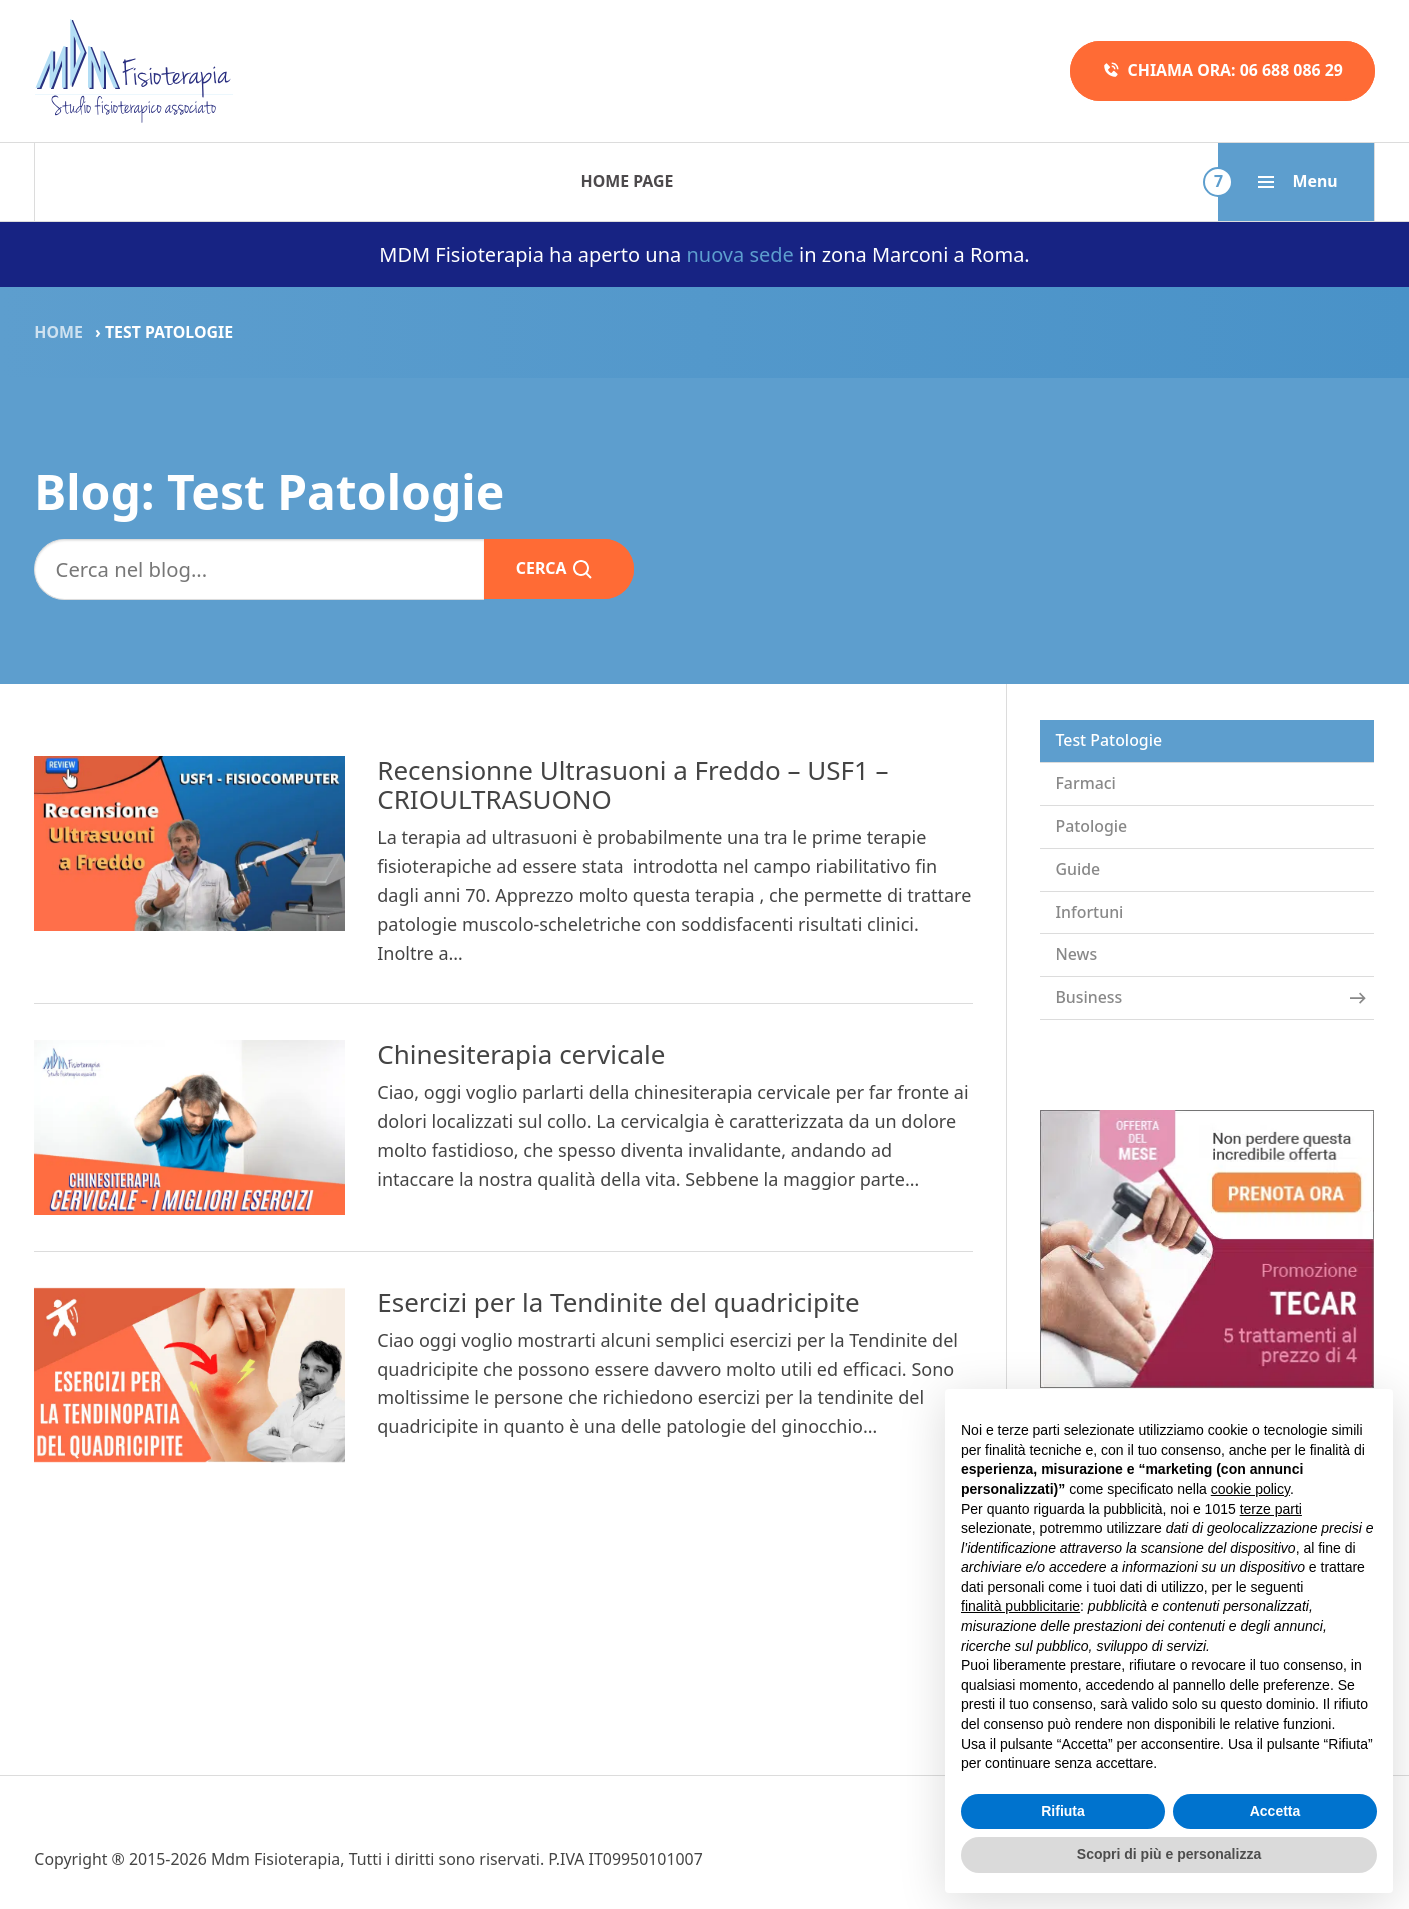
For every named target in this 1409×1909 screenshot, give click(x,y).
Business (1210, 997)
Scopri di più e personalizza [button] (1169, 1854)
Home (58, 332)
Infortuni (1089, 912)
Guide (1077, 869)
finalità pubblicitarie (1020, 1606)
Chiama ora (1222, 71)
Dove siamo (1165, 181)
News (1076, 954)
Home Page (119, 181)
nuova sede (739, 254)
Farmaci (1085, 783)
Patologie (427, 181)
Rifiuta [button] (1063, 1811)
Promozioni (822, 181)
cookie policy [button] (1250, 1489)
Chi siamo (996, 181)
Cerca (555, 569)
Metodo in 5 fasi (620, 181)
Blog (1314, 181)
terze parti (1271, 1509)
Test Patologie (1108, 740)
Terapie (275, 181)
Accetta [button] (1275, 1811)
